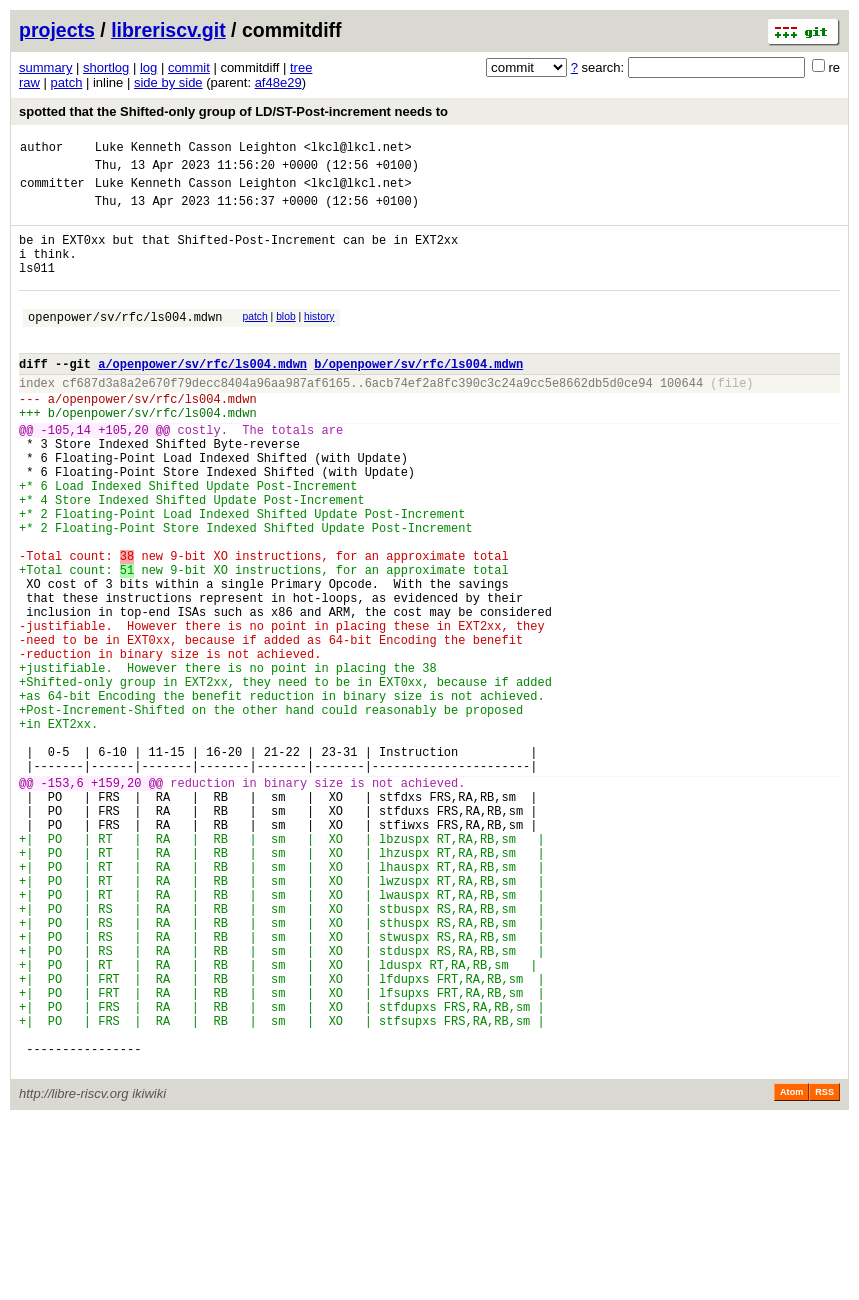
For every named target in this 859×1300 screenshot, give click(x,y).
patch (67, 82)
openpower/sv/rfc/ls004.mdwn (125, 343)
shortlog (106, 67)
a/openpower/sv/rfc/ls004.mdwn (202, 396)
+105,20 (123, 474)
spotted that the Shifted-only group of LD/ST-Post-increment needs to (233, 111)
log (148, 67)
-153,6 (62, 902)
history (319, 340)
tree (301, 67)
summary (45, 67)
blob (286, 340)
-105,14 (66, 474)
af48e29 (278, 82)
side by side (168, 82)
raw (29, 82)
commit (189, 67)
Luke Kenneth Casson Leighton (196, 149)
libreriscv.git (168, 30)
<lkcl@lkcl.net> (358, 149)
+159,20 (116, 902)
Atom (791, 1272)
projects (57, 30)
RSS (824, 1272)
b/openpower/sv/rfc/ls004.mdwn (418, 396)
